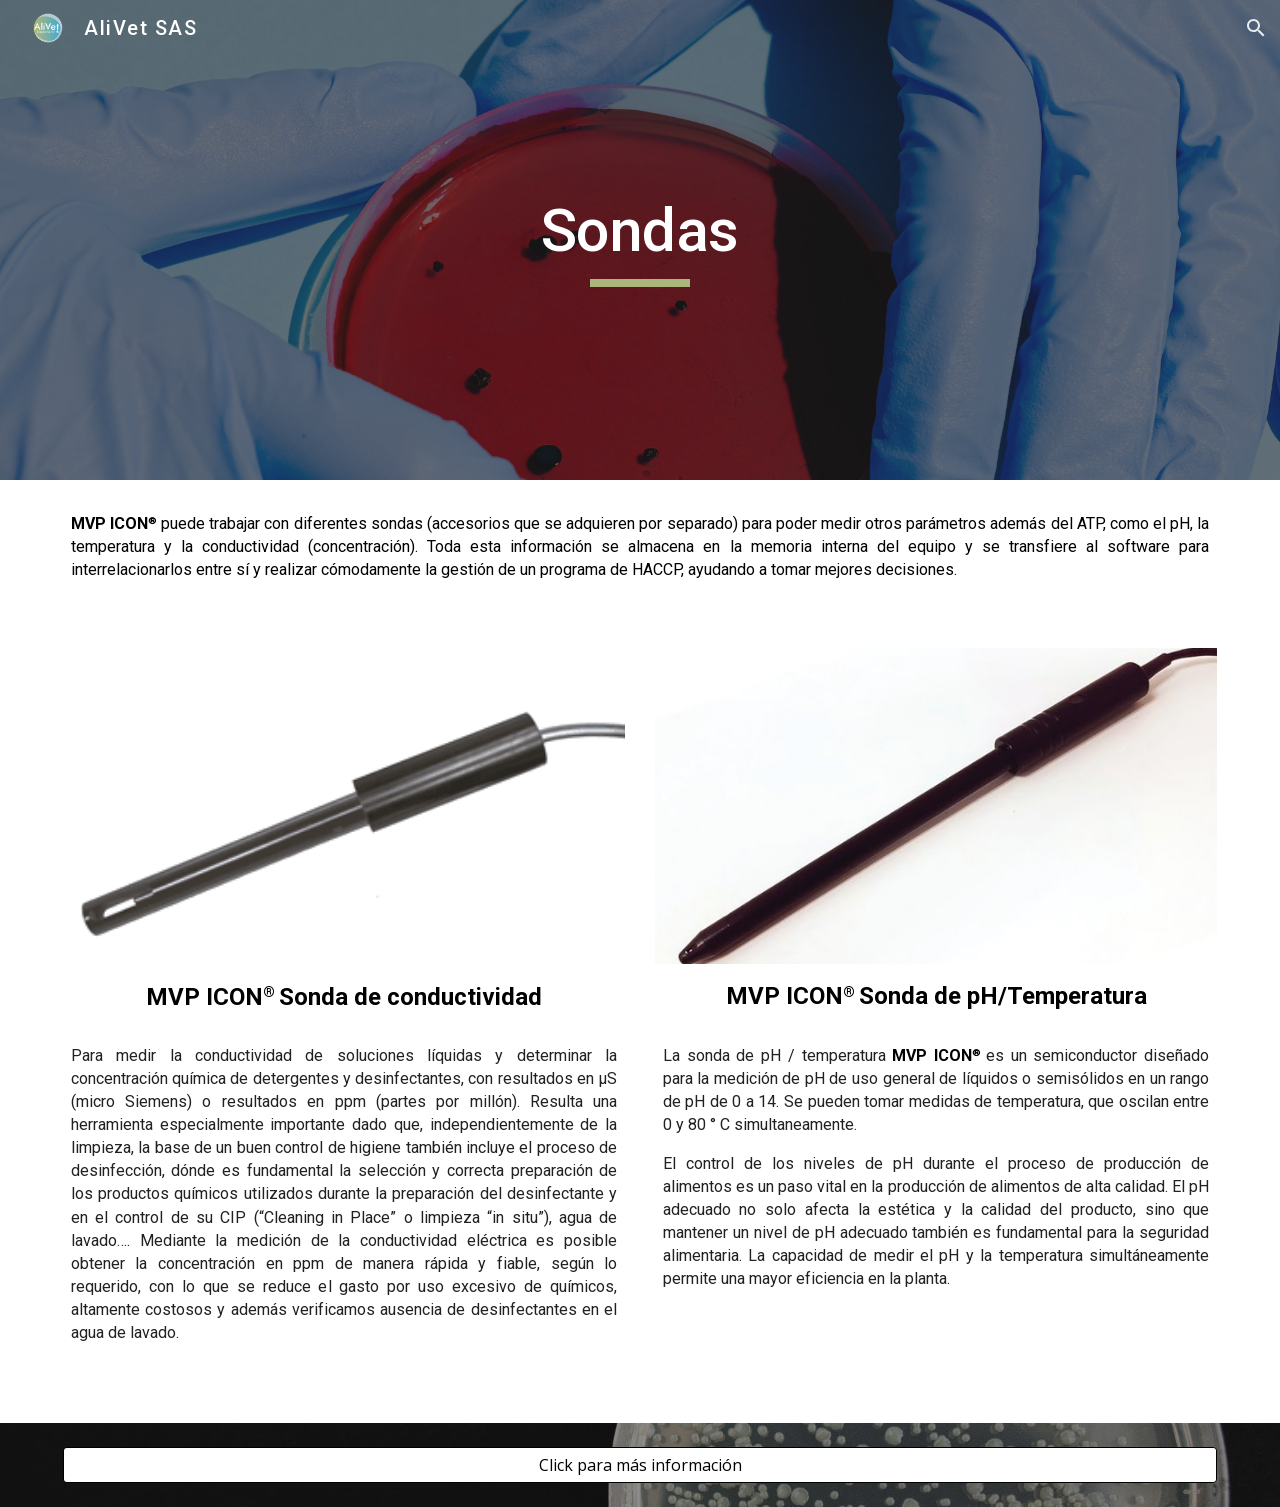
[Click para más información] (640, 1465)
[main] (640, 240)
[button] (1256, 28)
